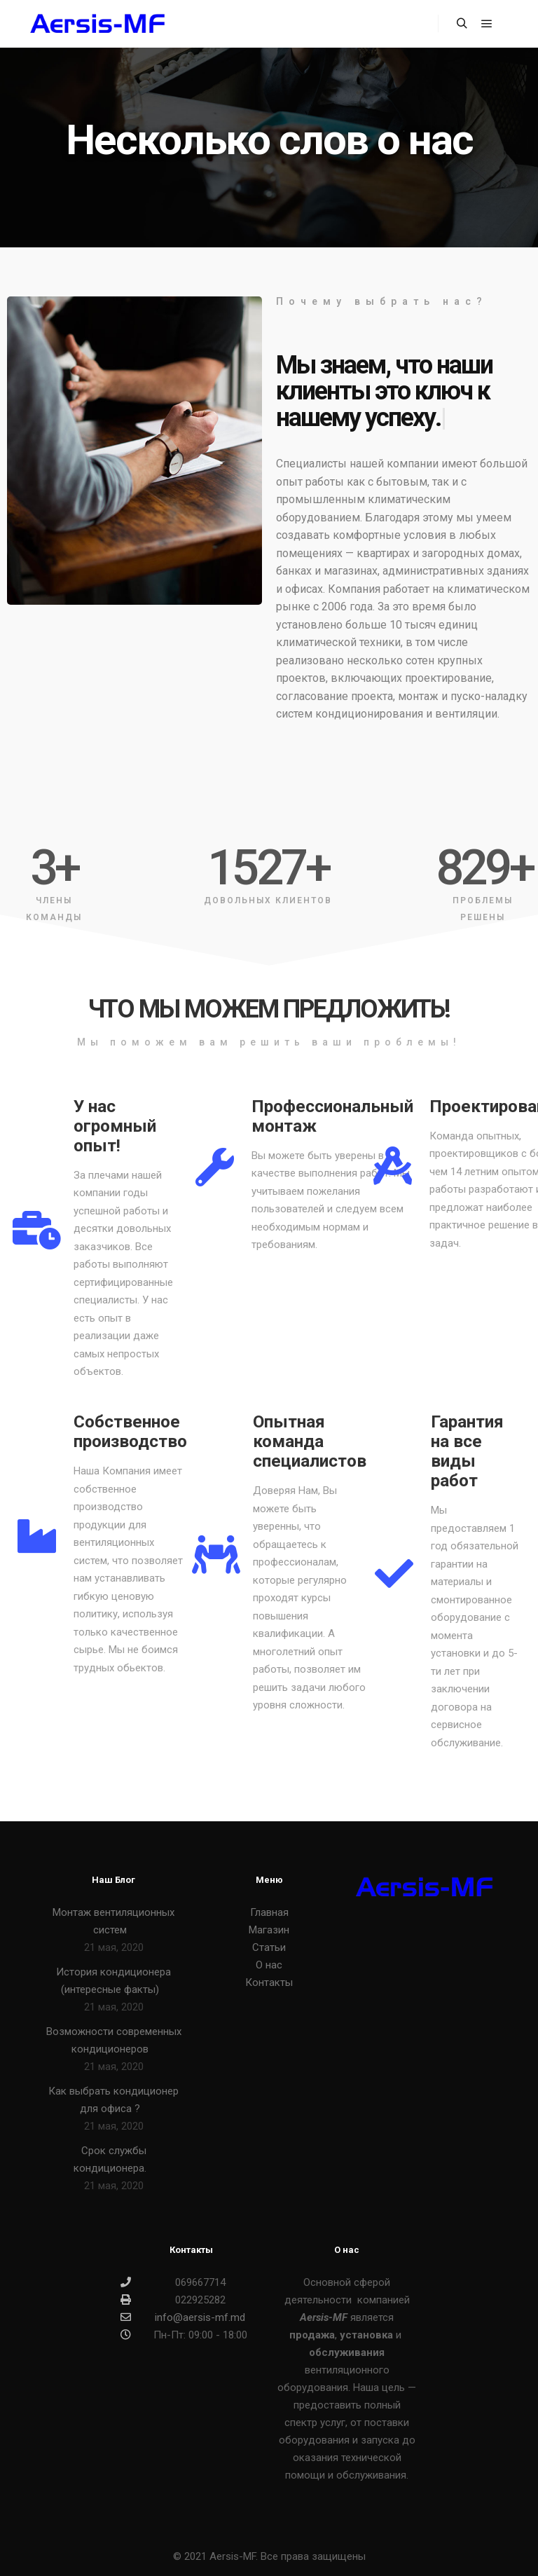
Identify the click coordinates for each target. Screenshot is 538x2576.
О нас (269, 1965)
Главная (269, 1912)
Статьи (269, 1947)
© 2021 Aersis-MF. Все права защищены (269, 2556)
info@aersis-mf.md (182, 2317)
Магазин (269, 1930)
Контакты (269, 1982)
